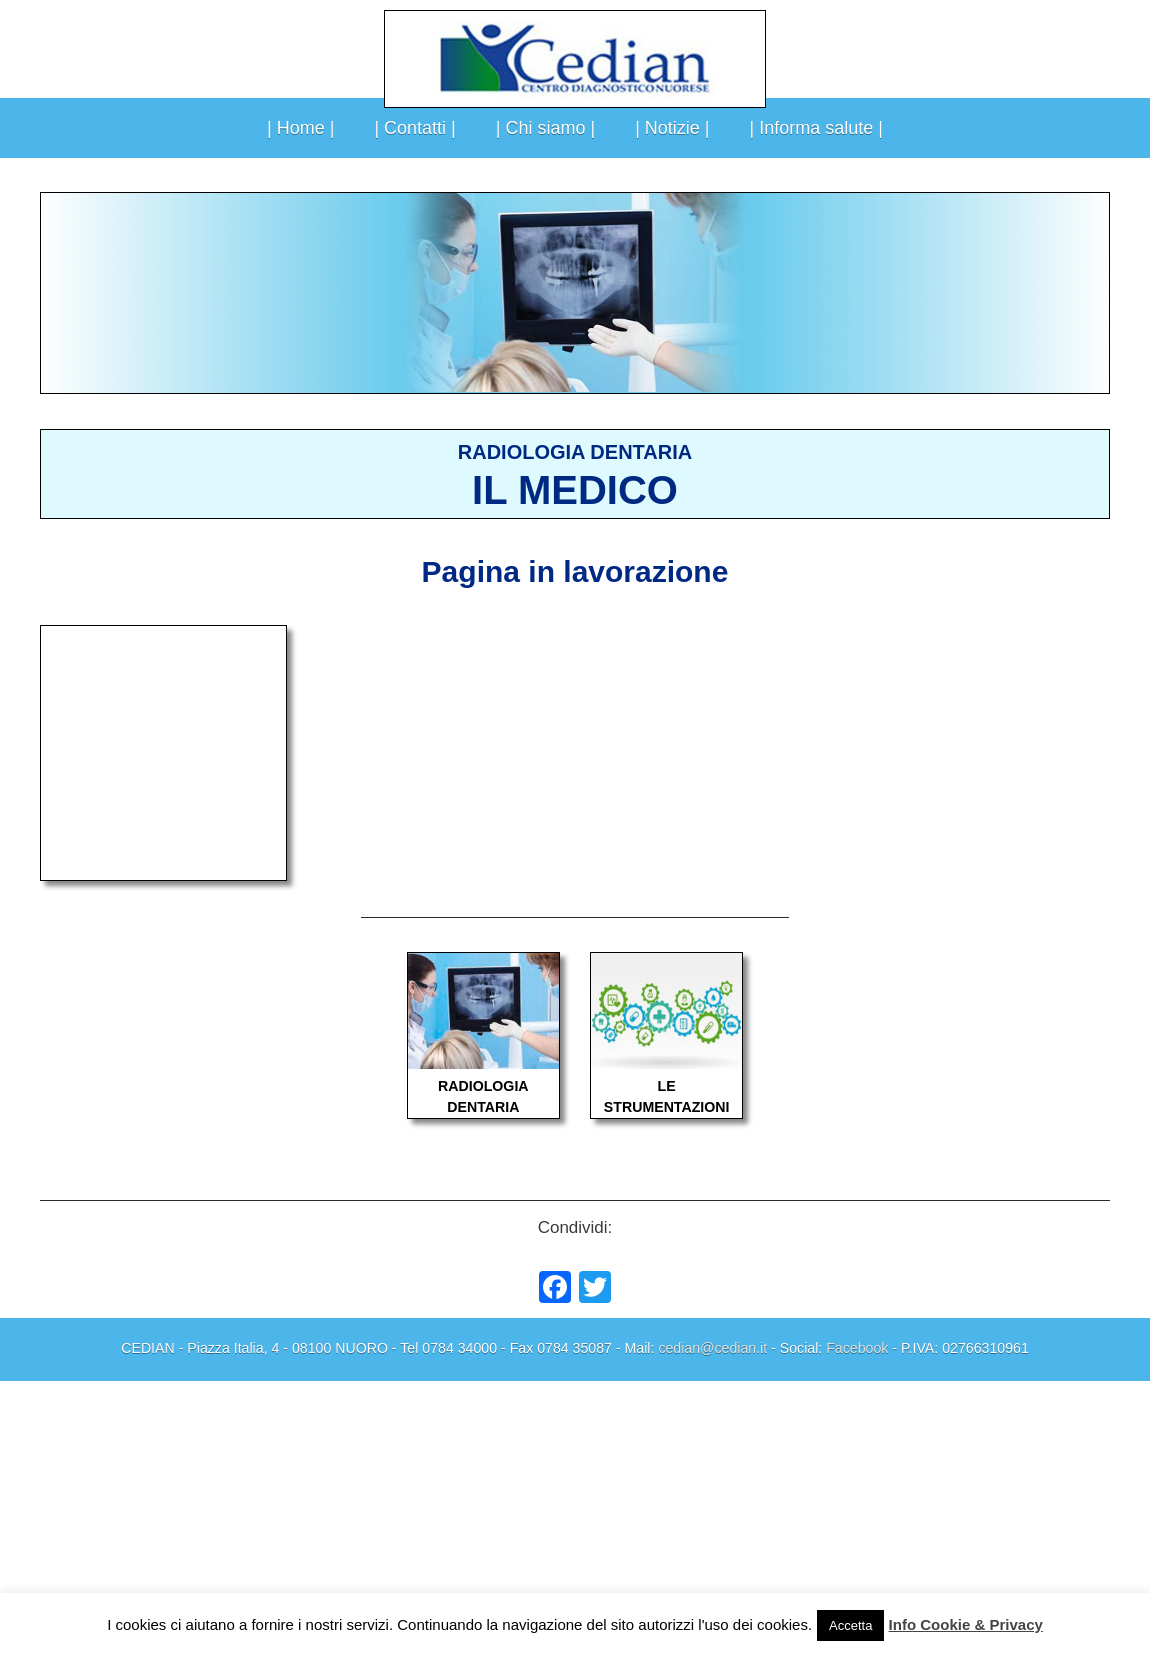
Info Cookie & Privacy (966, 1624)
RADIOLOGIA (483, 1086)
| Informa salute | (816, 128)
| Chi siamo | (545, 128)
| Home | (300, 128)
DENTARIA (483, 1107)
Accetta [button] (850, 1625)
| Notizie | (672, 128)
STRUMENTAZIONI (667, 1107)
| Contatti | (414, 128)
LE (667, 1086)
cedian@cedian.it (712, 1348)
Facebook (857, 1348)
